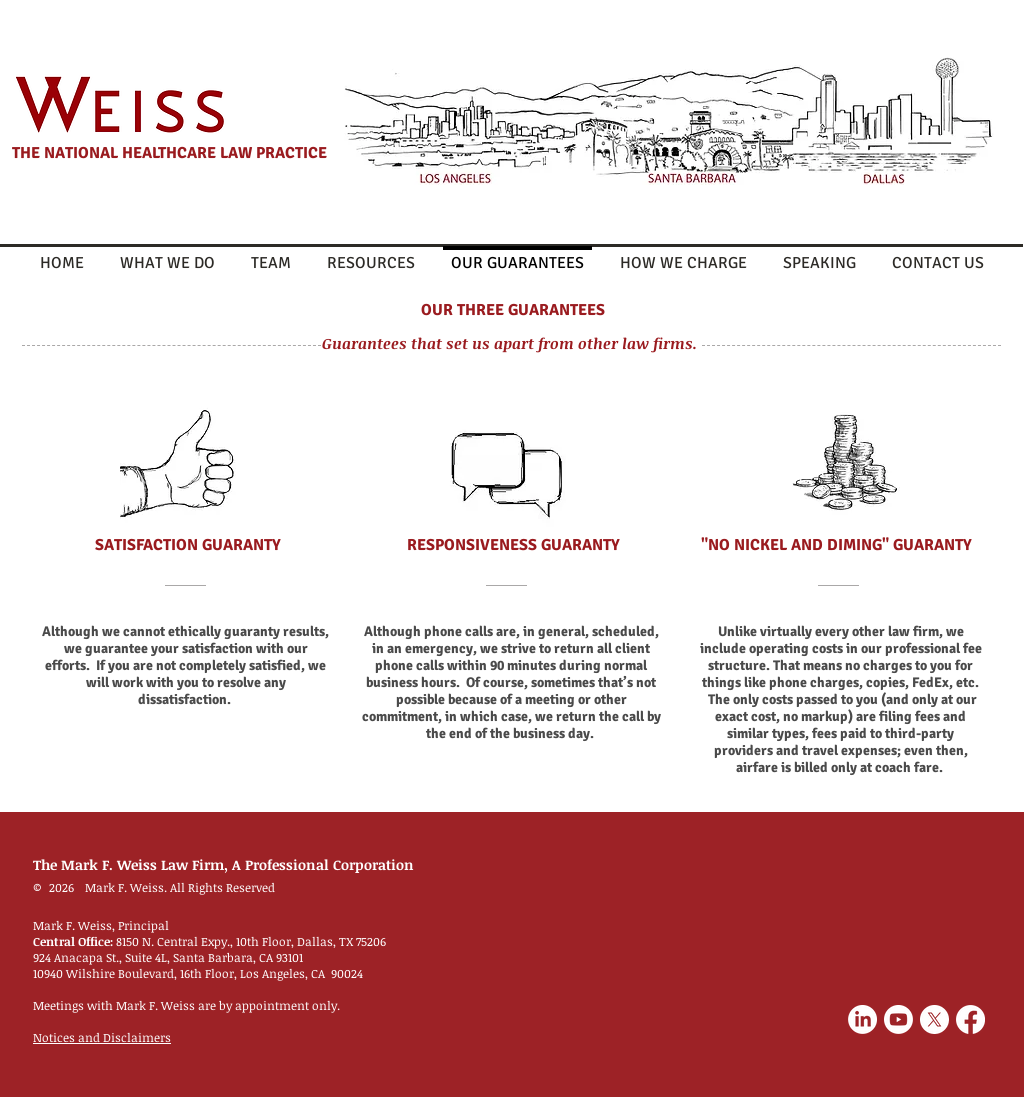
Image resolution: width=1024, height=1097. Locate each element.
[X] (934, 1019)
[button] (371, 254)
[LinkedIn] (862, 1019)
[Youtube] (898, 1019)
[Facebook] (970, 1019)
